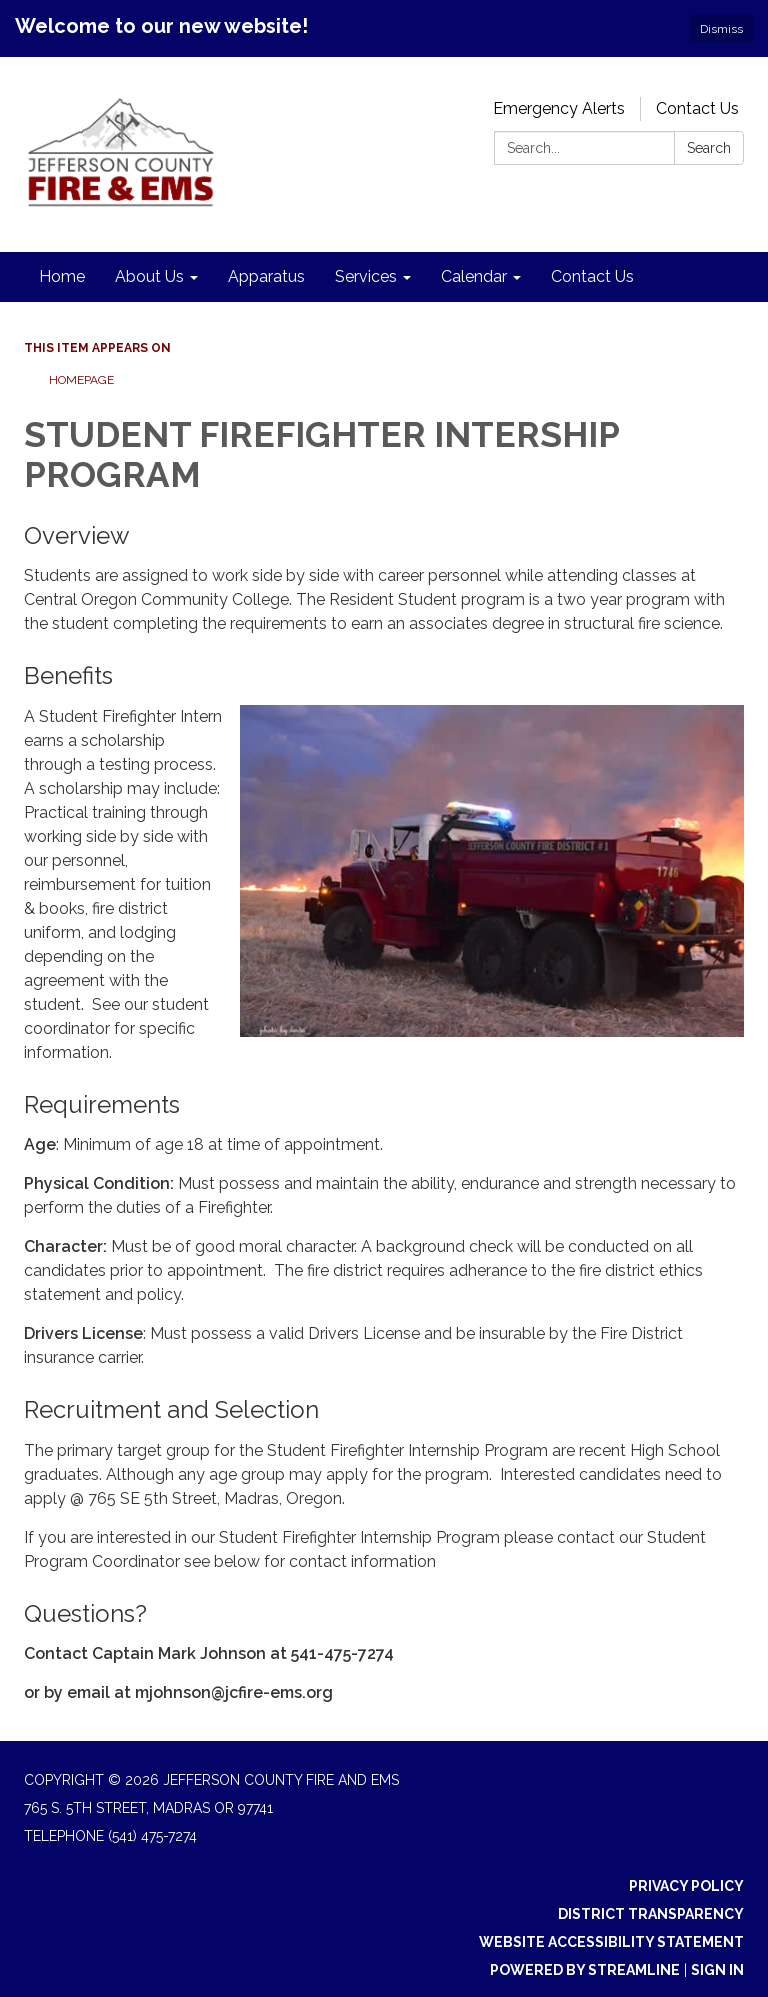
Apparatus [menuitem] (266, 276)
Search (709, 148)
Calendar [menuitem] (474, 276)
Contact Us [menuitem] (592, 276)
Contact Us (697, 108)
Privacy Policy (686, 1886)
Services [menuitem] (366, 276)
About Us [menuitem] (149, 276)
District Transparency (651, 1914)
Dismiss (721, 29)
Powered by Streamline (585, 1970)
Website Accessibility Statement (611, 1942)
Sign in (717, 1970)
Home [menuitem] (62, 276)
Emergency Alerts (559, 108)
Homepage (81, 380)
